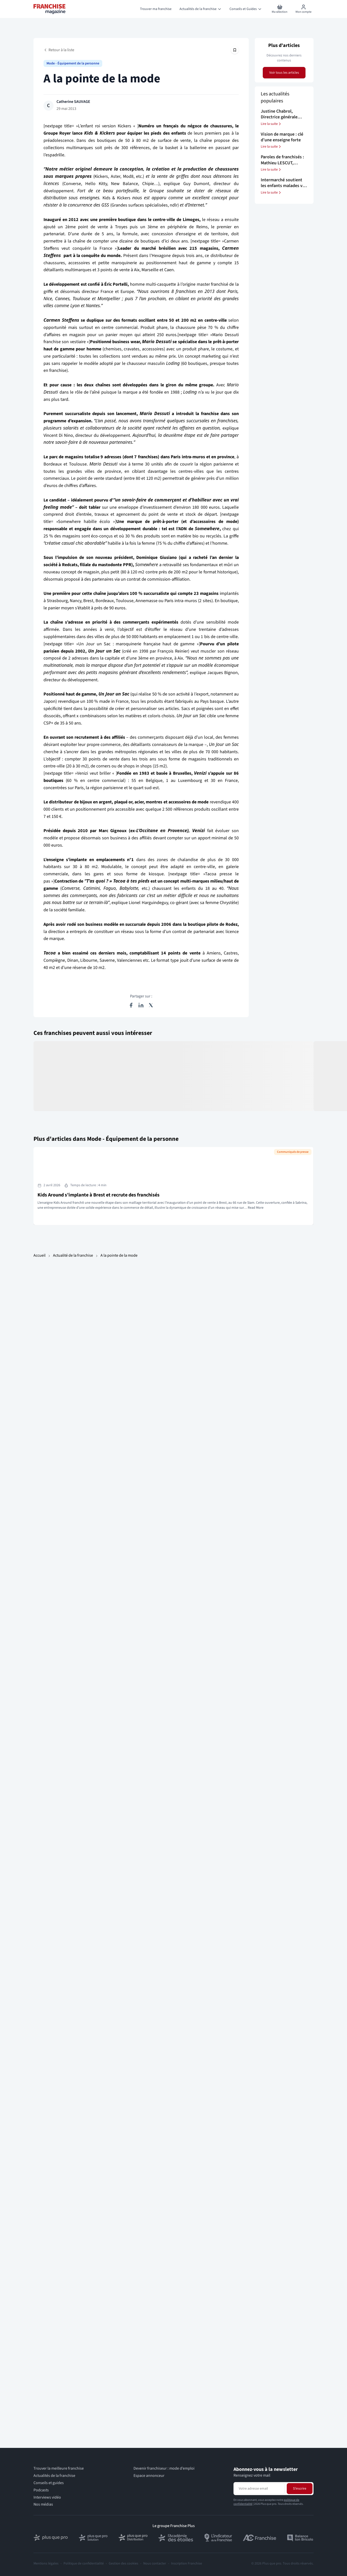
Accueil (40, 1255)
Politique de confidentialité (84, 2563)
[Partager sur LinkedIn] (141, 1005)
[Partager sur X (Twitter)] (151, 1005)
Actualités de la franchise (54, 2475)
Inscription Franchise (186, 2563)
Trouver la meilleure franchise (59, 2468)
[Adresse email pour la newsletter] (259, 2488)
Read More (256, 1207)
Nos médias (43, 2504)
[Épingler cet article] (235, 50)
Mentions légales (46, 2563)
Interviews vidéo (47, 2497)
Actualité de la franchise (73, 1255)
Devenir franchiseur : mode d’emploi (164, 2468)
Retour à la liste (59, 50)
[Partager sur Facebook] (131, 1005)
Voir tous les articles (284, 72)
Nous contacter (154, 2563)
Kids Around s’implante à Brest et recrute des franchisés (99, 1194)
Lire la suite (271, 124)
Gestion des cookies (123, 2563)
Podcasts (41, 2490)
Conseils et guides (49, 2483)
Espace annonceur (149, 2475)
